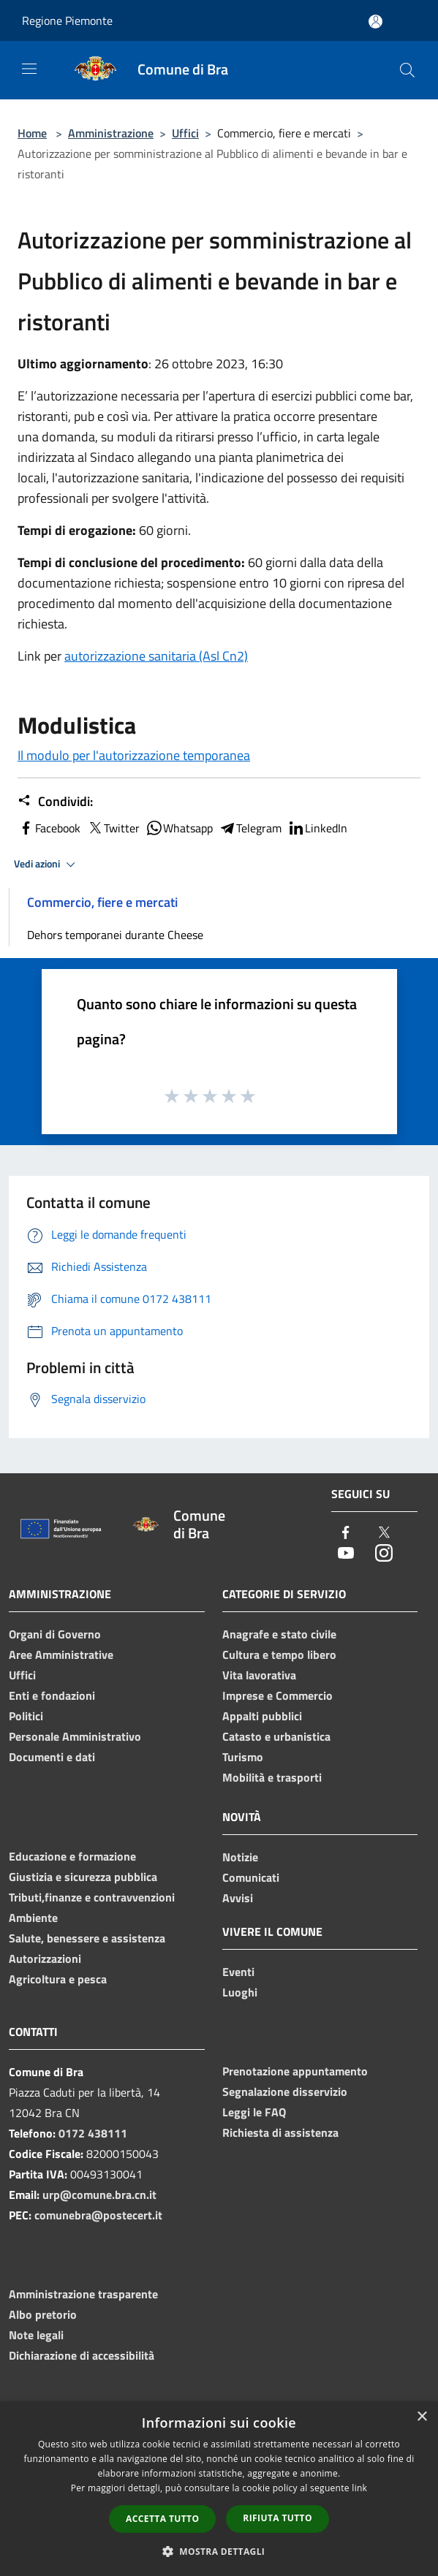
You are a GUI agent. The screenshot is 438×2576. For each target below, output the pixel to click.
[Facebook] (345, 1533)
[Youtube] (345, 1554)
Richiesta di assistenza (280, 2132)
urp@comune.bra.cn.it (99, 2194)
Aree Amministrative (61, 1654)
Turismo (242, 1757)
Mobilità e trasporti (272, 1777)
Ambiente (33, 1917)
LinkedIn (317, 828)
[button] (219, 2551)
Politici (26, 1716)
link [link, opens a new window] (359, 2488)
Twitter (113, 828)
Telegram (250, 828)
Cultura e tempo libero (279, 1654)
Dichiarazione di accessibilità (81, 2355)
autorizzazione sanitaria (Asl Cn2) (156, 656)
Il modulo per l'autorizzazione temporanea (134, 755)
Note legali (36, 2335)
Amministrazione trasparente (83, 2294)
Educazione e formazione (72, 1856)
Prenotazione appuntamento (295, 2071)
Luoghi (239, 1992)
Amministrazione (111, 133)
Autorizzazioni (45, 1958)
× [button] (421, 2417)
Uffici (185, 133)
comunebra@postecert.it (98, 2215)
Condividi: (55, 801)
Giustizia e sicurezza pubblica (83, 1876)
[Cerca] (407, 70)
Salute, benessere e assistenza (87, 1938)
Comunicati (250, 1877)
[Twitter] (384, 1533)
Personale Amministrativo (75, 1736)
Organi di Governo (55, 1634)
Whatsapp (179, 828)
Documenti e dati (52, 1757)
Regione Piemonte (67, 20)
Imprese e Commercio (277, 1695)
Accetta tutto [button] (162, 2518)
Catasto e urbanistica (276, 1736)
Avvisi (237, 1898)
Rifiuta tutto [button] (277, 2518)
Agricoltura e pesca (58, 1979)
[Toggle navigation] (29, 68)
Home (32, 133)
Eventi (238, 1971)
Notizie (240, 1857)
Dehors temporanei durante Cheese (115, 934)
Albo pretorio (43, 2314)
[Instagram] (384, 1554)
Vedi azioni (47, 864)
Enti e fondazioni (52, 1695)
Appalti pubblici (262, 1716)
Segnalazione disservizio (284, 2091)
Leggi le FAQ (254, 2112)
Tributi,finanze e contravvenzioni (92, 1897)
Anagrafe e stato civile (279, 1634)
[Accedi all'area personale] (375, 21)
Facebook (49, 828)
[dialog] (219, 2488)
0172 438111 (92, 2133)
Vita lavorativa (259, 1675)
